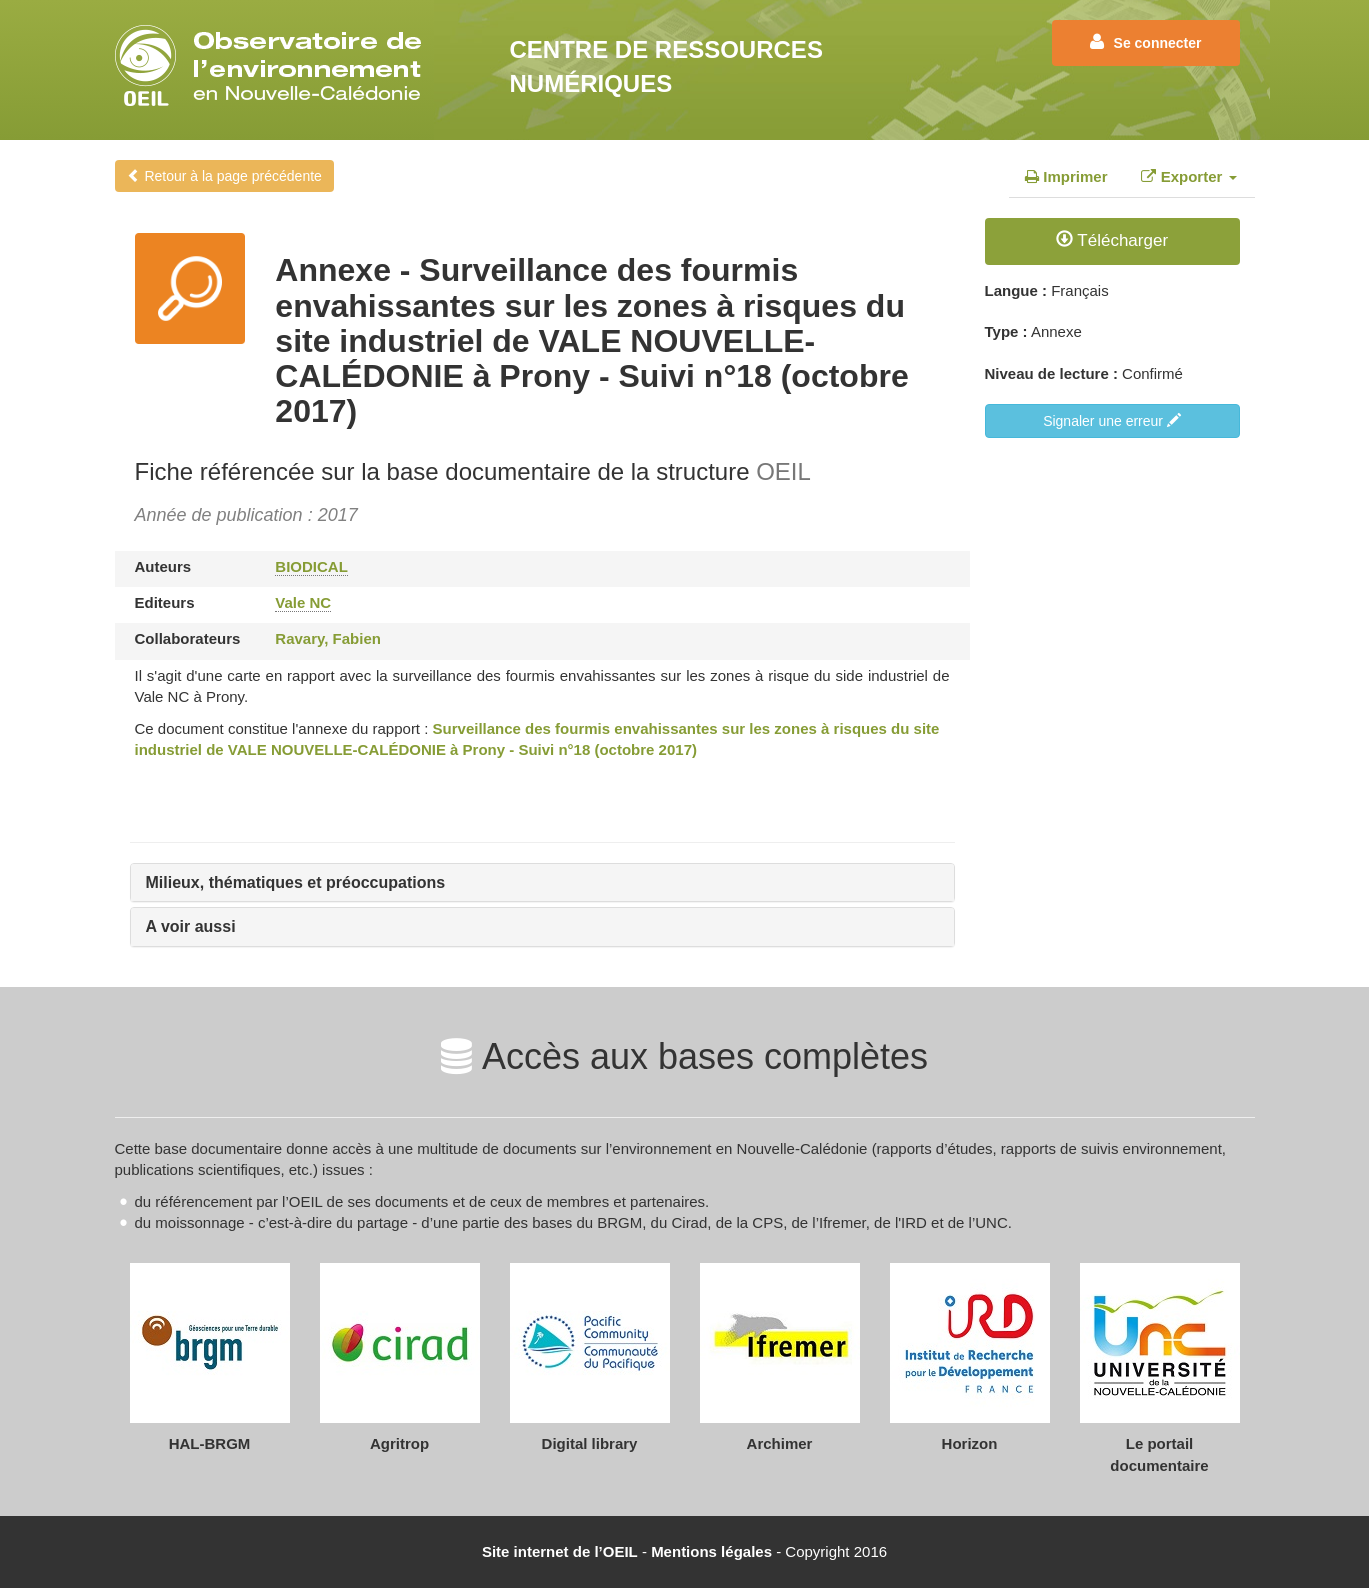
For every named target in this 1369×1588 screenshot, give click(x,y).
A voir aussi (191, 926)
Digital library (590, 1443)
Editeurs (165, 602)
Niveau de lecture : (1051, 373)
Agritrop (399, 1443)
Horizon (970, 1443)
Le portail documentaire (1159, 1454)
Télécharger (1112, 240)
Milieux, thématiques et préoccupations (296, 882)
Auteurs (163, 566)
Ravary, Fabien (328, 638)
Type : (1006, 331)
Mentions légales (711, 1551)
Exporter (1188, 176)
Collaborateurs (188, 638)
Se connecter (1146, 42)
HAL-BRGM (210, 1443)
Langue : (1016, 290)
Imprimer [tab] (1066, 176)
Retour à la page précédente (224, 176)
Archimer (780, 1443)
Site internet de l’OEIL (560, 1551)
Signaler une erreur (1112, 421)
